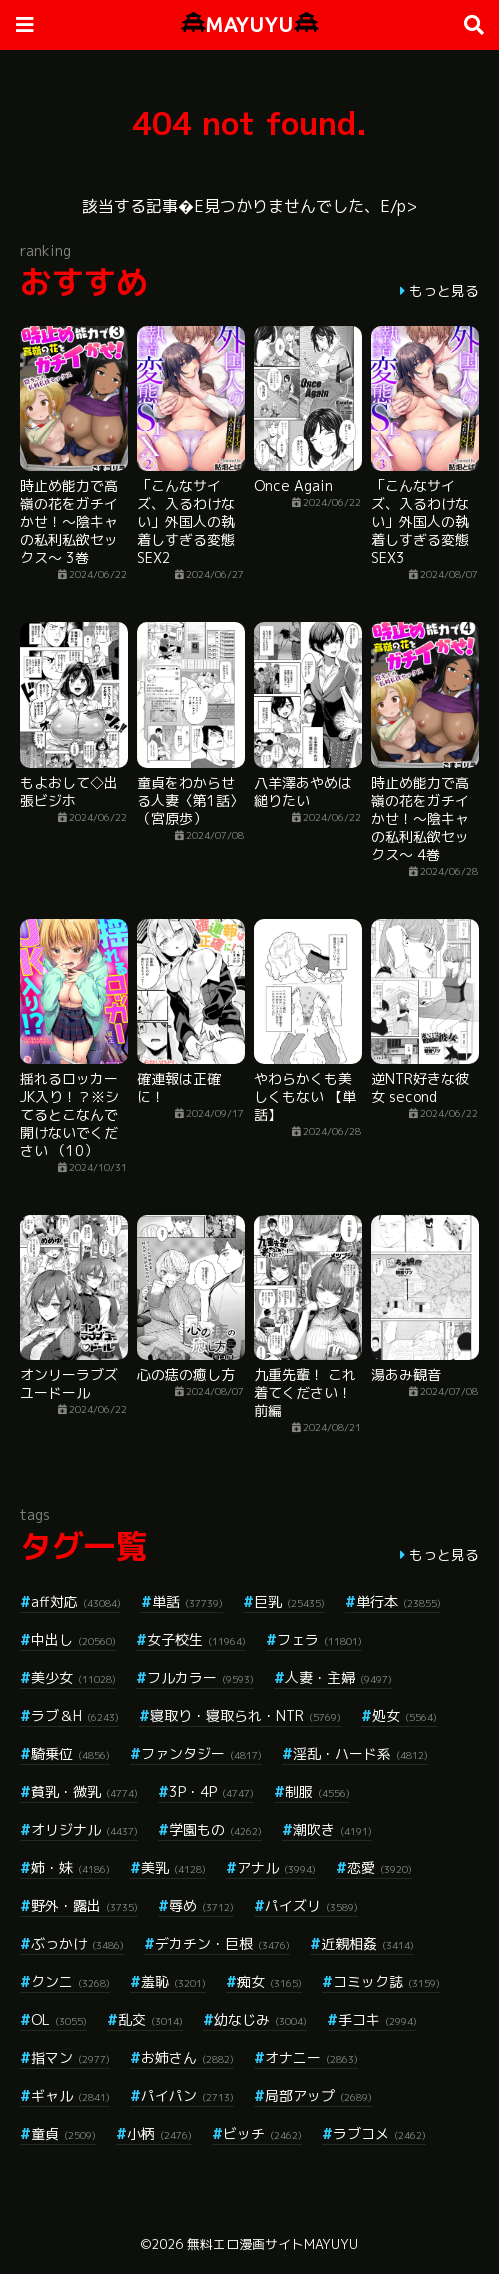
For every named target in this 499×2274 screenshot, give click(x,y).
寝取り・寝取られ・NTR (245, 1715)
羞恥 (173, 1981)
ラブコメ (379, 2133)
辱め (201, 1905)
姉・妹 (70, 1867)
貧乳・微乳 (84, 1791)
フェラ (319, 1639)
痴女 (269, 1981)
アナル (276, 1867)
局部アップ (318, 2095)
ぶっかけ (77, 1943)
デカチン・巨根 (222, 1943)
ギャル (70, 2095)
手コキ (377, 2019)
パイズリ (311, 1905)
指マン (70, 2057)
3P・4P (211, 1791)
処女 (404, 1715)
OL (59, 2019)
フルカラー (200, 1677)
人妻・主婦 (338, 1677)
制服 (317, 1791)
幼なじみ (260, 2019)
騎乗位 (70, 1753)
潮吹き (332, 1829)
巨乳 (289, 1601)
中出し (73, 1639)
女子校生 (196, 1639)
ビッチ (262, 2133)
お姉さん (187, 2057)
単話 (187, 1601)
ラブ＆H (75, 1715)
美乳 (173, 1867)
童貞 (63, 2133)
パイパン (187, 2095)
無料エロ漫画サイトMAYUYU (272, 2244)
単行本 (398, 1601)
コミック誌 (386, 1981)
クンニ (70, 1981)
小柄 (159, 2133)
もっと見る (444, 290)
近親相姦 (367, 1943)
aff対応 (76, 1601)
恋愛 (379, 1867)
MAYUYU (250, 24)
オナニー (311, 2057)
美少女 (73, 1677)
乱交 (150, 2019)
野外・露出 (84, 1905)
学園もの (215, 1829)
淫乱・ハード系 (360, 1753)
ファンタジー (201, 1753)
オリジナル (84, 1829)
